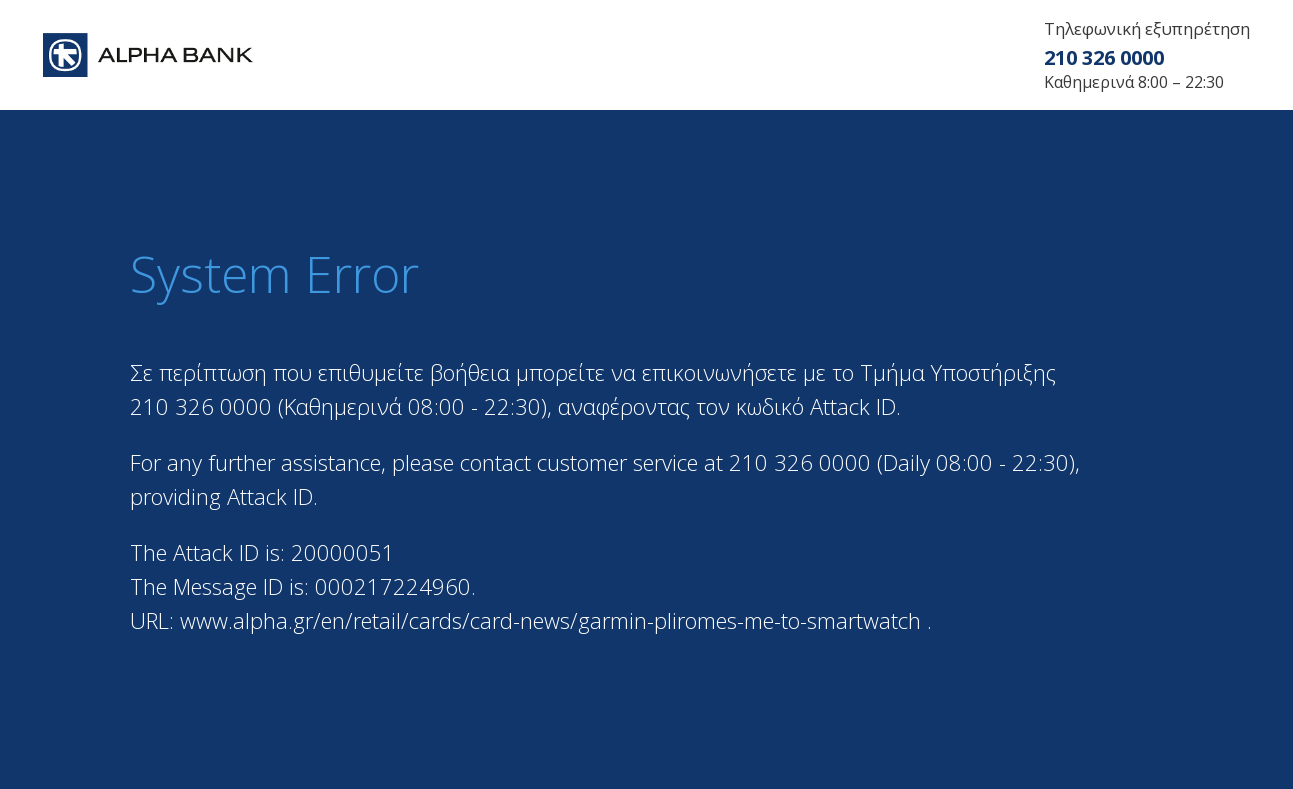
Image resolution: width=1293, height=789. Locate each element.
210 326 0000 (1104, 57)
